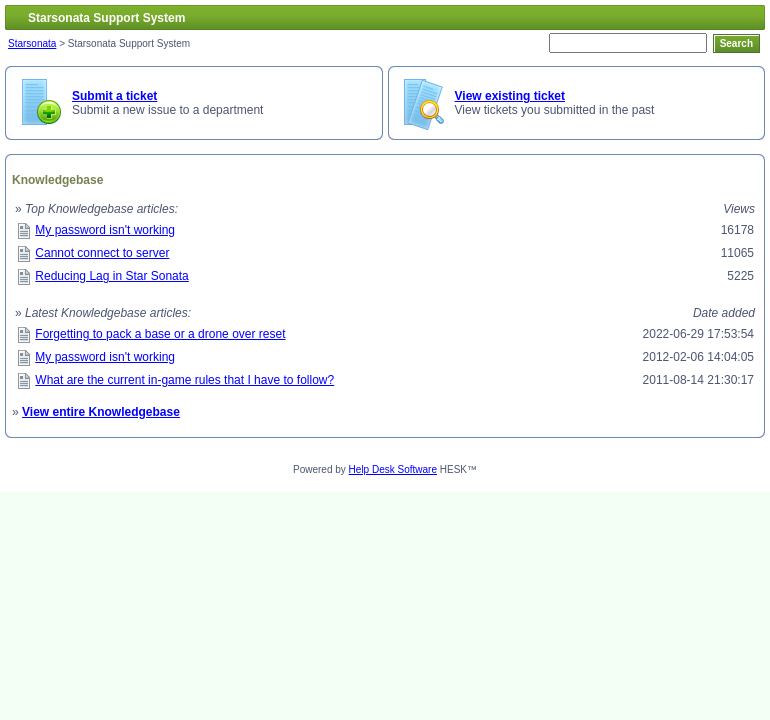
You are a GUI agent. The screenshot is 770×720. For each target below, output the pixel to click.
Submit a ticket (114, 96)
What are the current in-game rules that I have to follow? (184, 380)
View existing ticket (510, 96)
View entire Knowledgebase (101, 412)
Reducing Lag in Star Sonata (111, 276)
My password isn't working (105, 230)
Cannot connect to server (102, 253)
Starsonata (32, 43)
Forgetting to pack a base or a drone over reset (160, 334)
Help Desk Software (393, 469)
